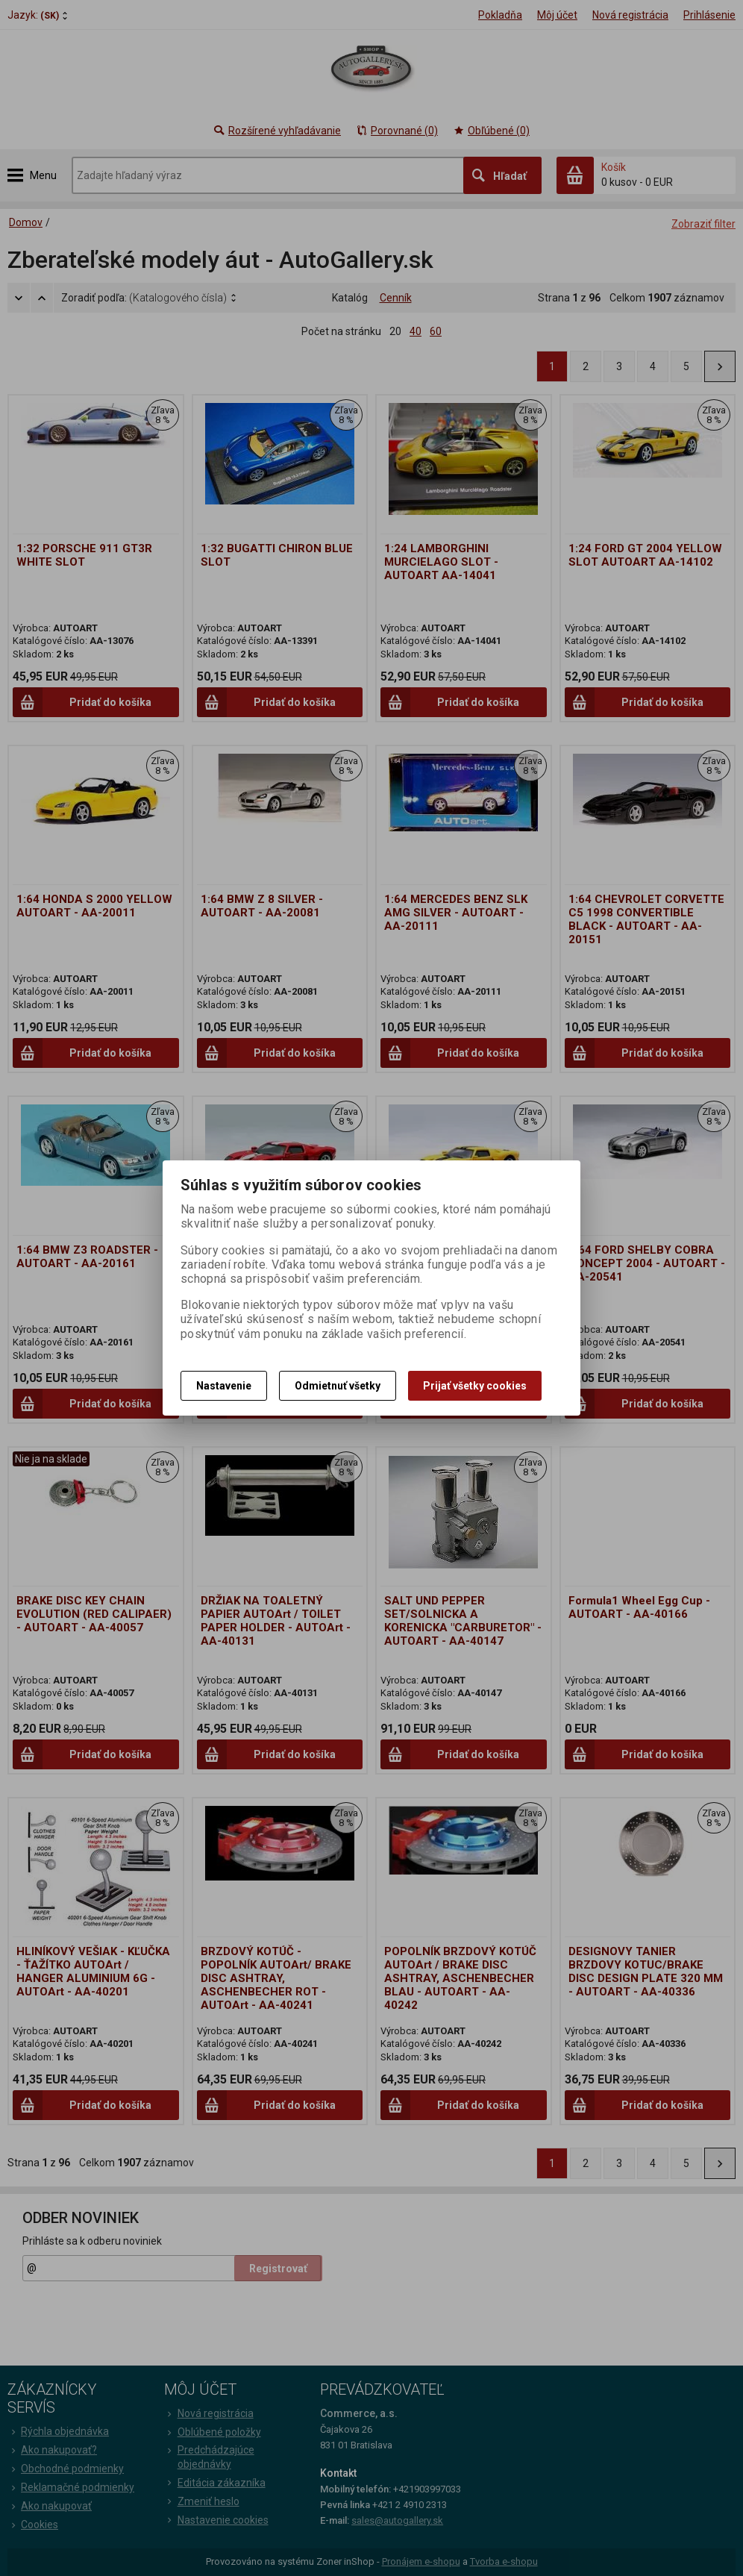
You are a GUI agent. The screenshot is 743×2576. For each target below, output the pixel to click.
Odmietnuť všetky (337, 1386)
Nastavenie (223, 1386)
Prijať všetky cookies (475, 1386)
